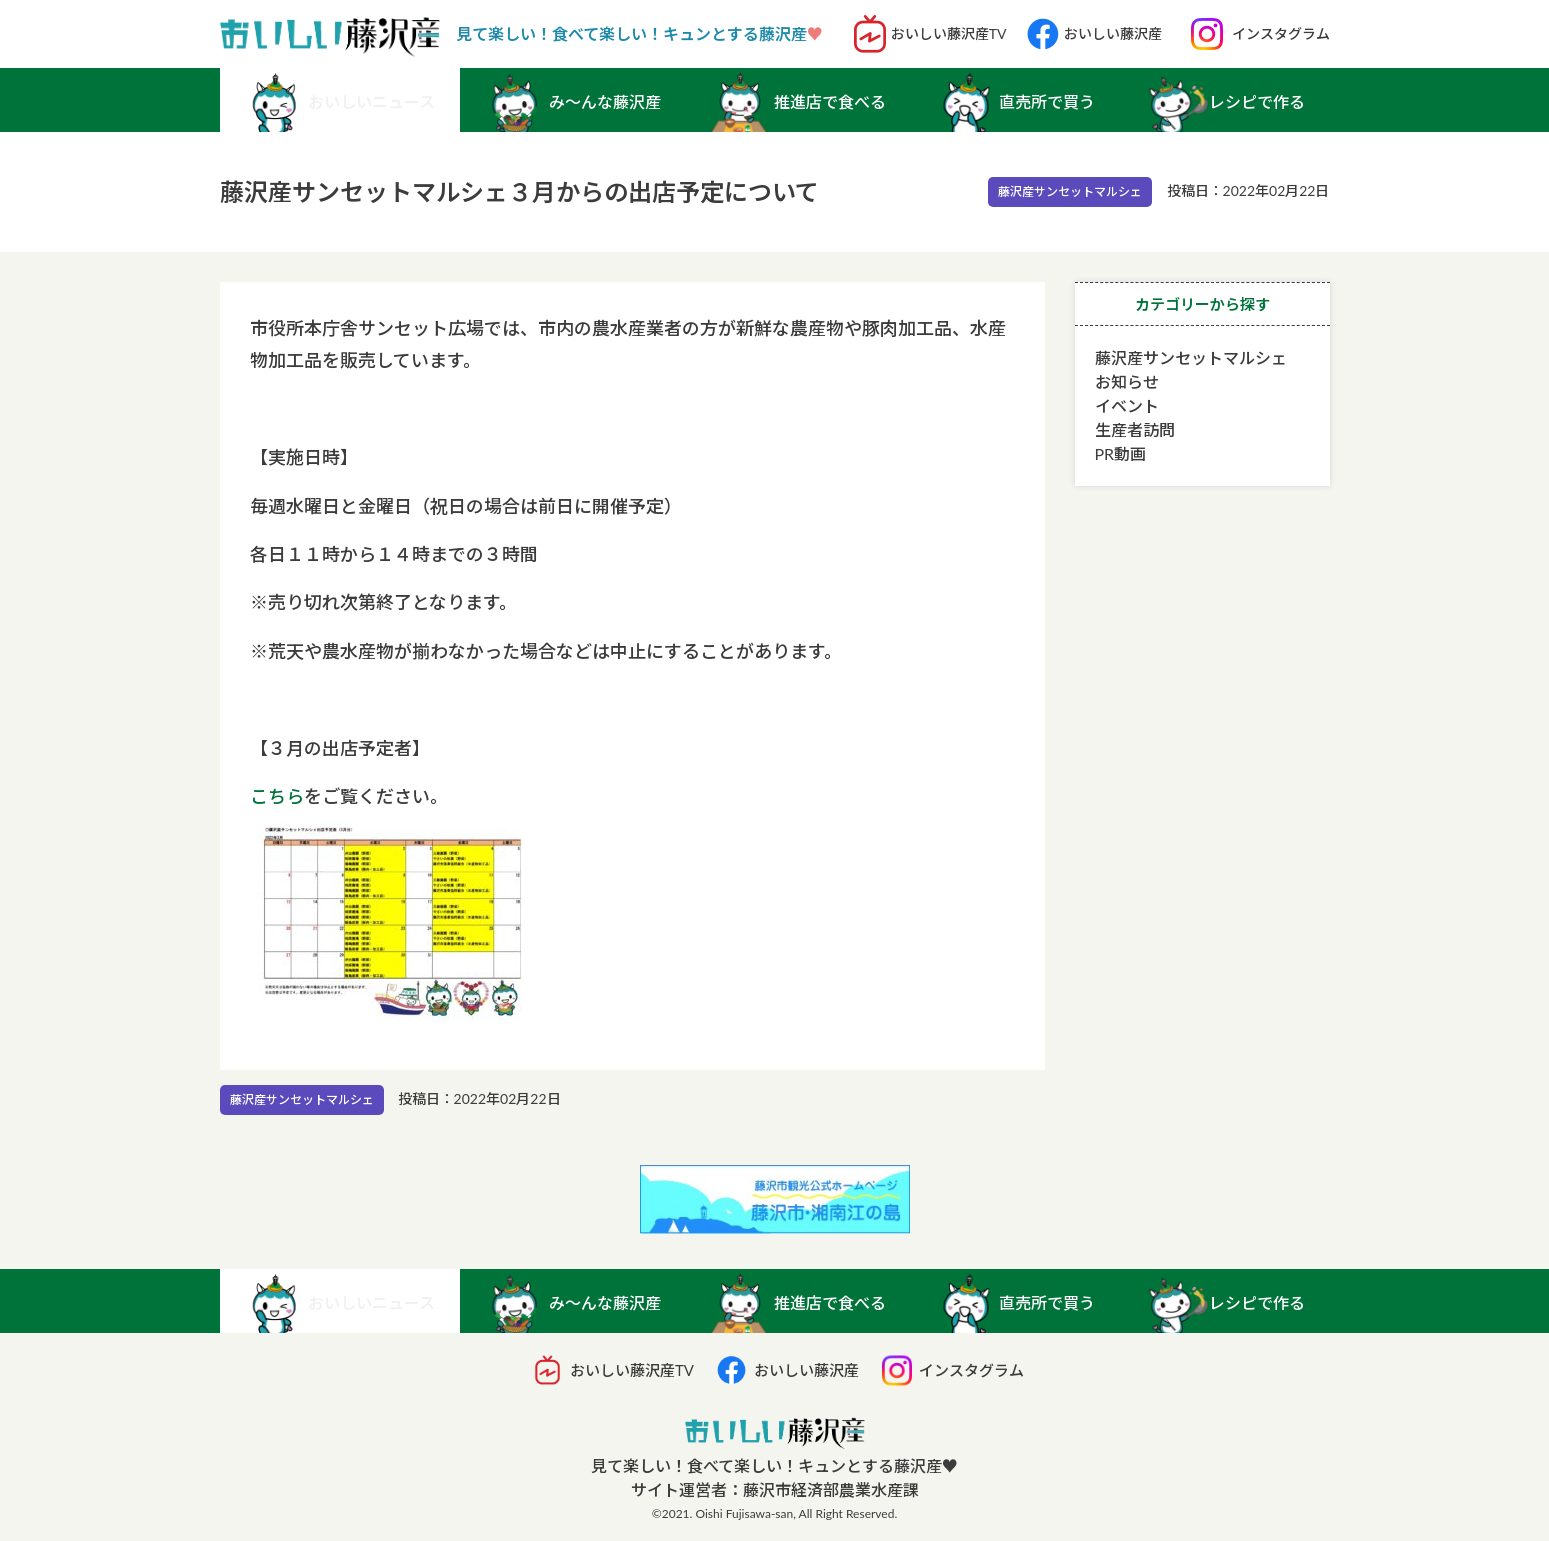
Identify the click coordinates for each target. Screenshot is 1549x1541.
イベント (1127, 405)
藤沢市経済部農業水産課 (831, 1489)
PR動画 (1121, 453)
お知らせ (1127, 381)
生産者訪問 (1135, 429)
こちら (277, 796)
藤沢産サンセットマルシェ (1070, 191)
